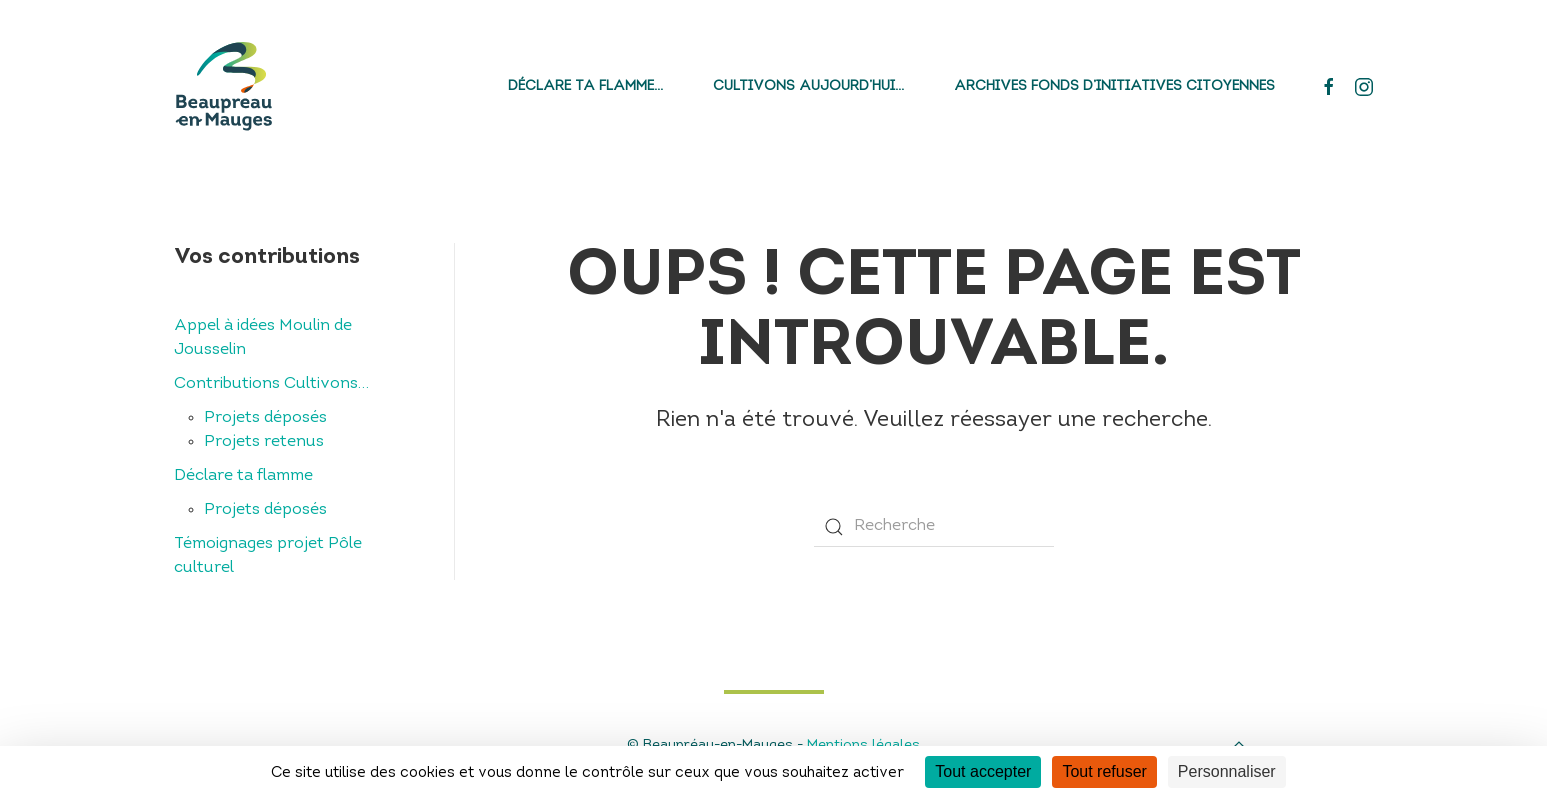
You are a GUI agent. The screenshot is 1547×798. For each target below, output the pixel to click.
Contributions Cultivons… (271, 384)
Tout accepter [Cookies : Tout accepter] (983, 771)
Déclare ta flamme (243, 476)
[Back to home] (224, 86)
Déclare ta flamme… (585, 86)
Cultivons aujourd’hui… (808, 86)
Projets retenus (264, 442)
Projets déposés (265, 418)
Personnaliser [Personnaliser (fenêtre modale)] (1227, 771)
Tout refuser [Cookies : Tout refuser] (1104, 771)
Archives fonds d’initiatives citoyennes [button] (1114, 86)
